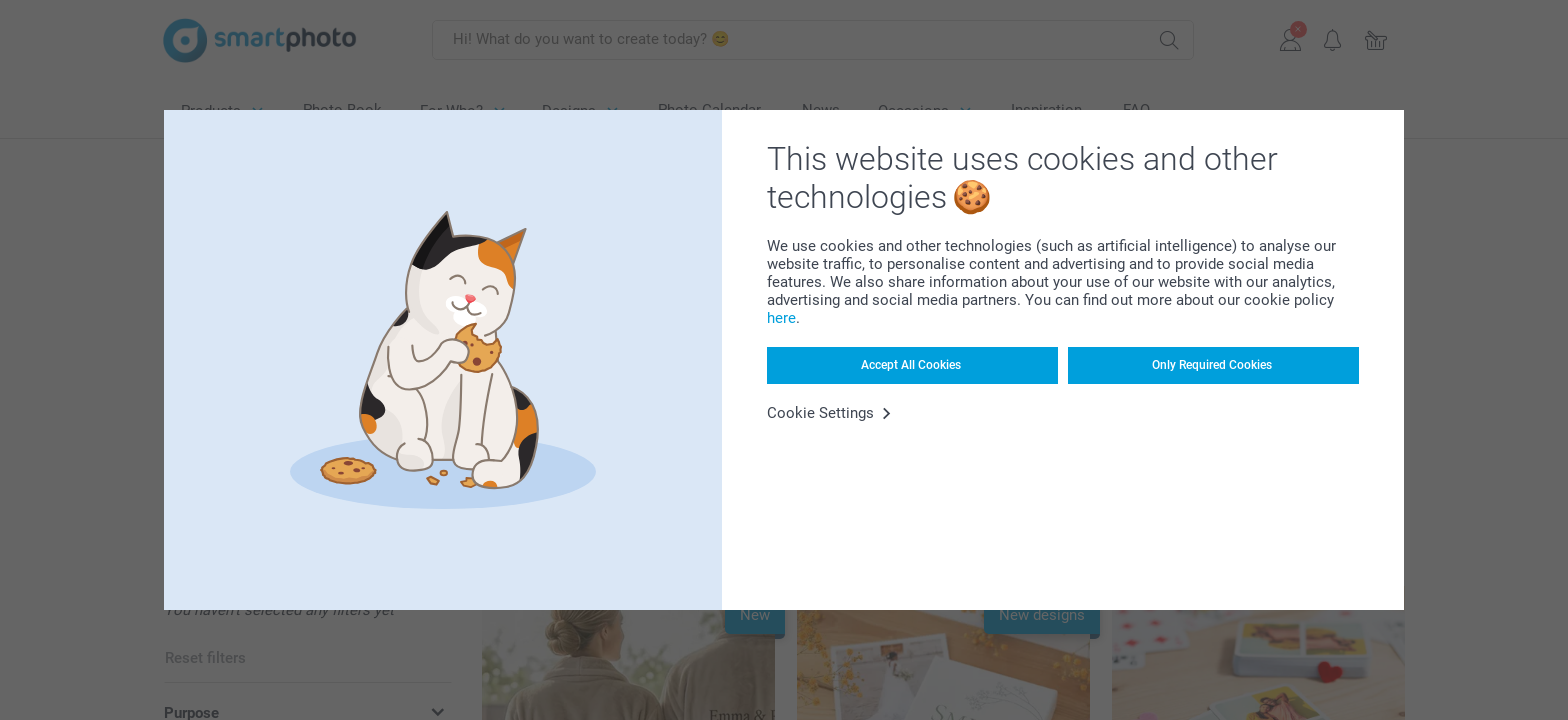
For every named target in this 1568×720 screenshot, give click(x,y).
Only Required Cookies (1212, 365)
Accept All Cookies (911, 365)
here (781, 318)
